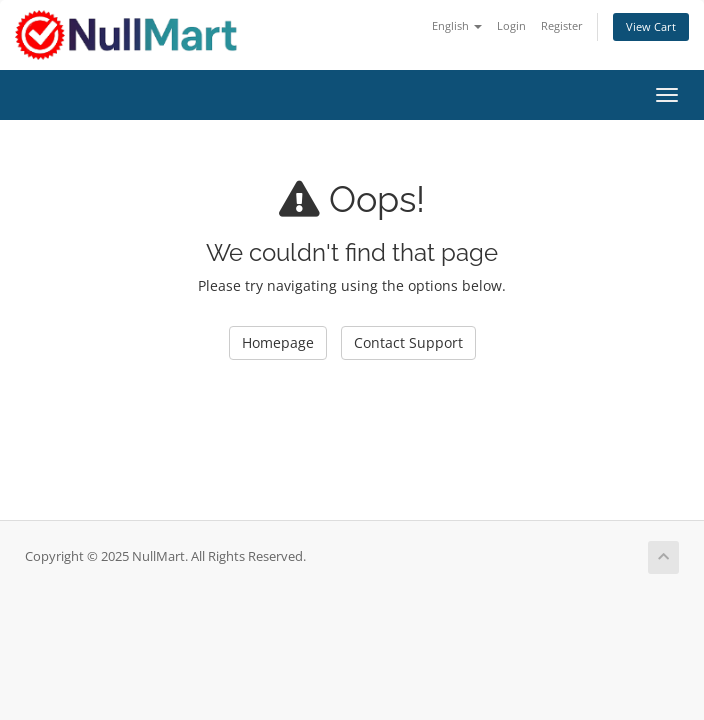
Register (562, 25)
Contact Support (408, 342)
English (457, 25)
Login (511, 25)
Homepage (278, 342)
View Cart (651, 26)
